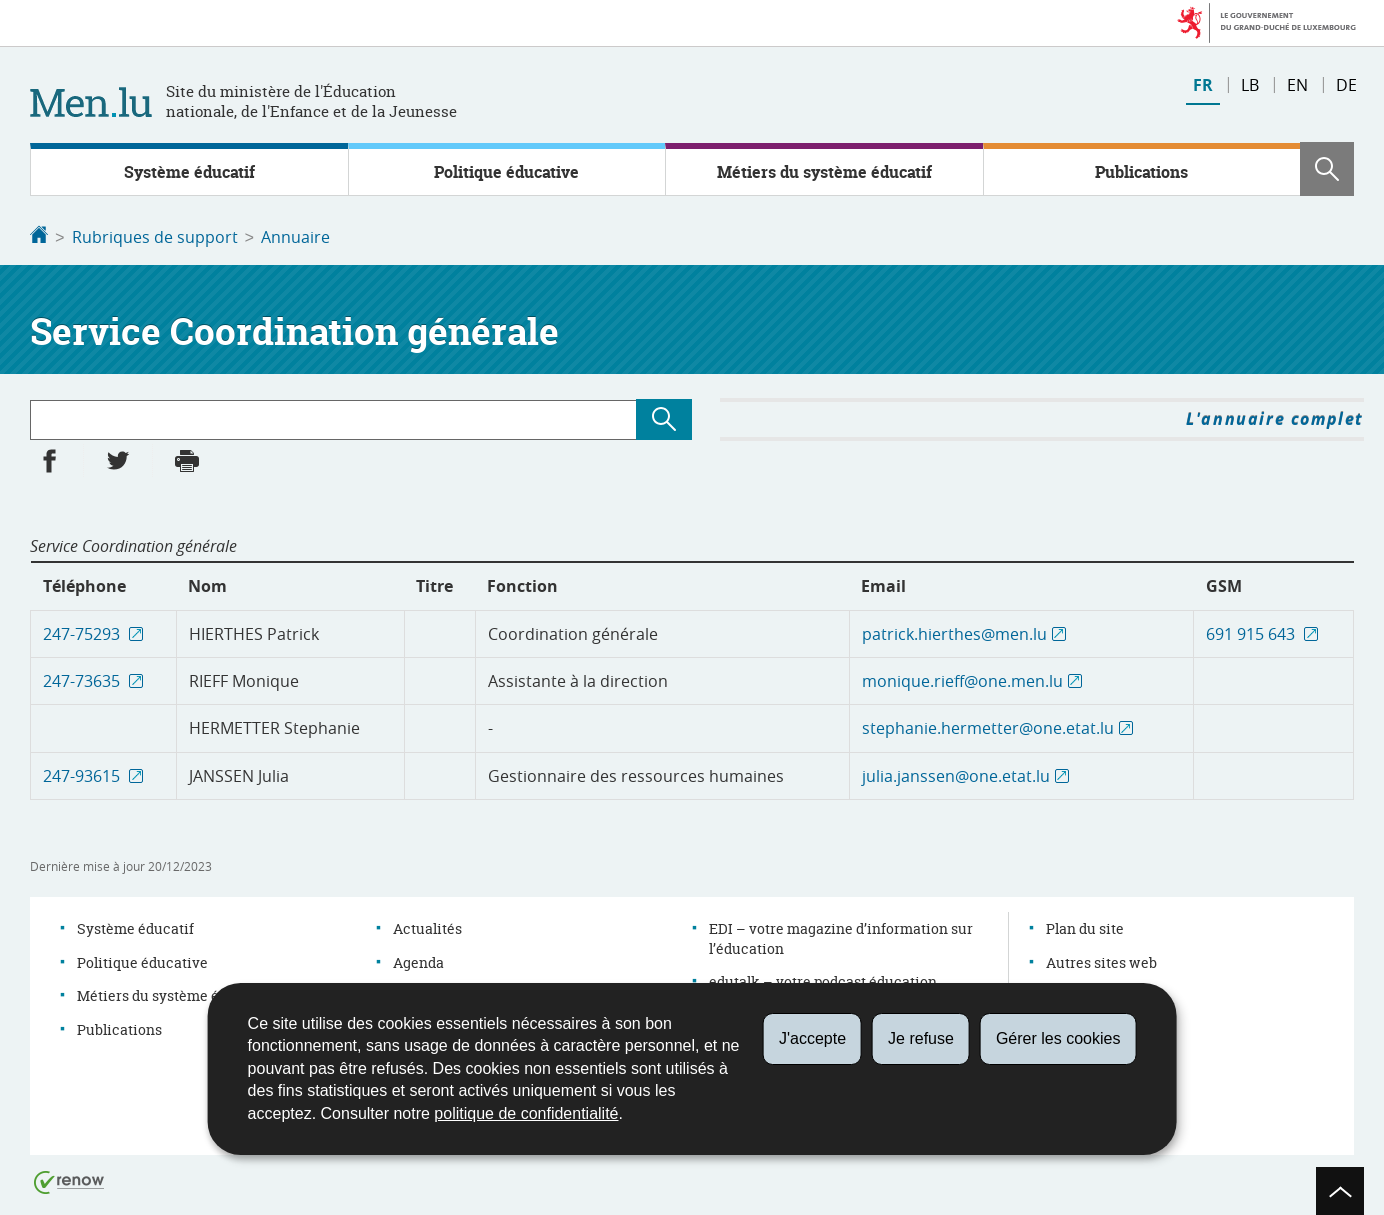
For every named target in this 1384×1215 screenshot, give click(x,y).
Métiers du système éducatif (824, 172)
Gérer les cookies (1058, 1038)
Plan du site (1085, 926)
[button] (1327, 169)
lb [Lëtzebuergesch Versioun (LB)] (1250, 85)
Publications (1141, 172)
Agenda (418, 960)
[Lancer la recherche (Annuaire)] (664, 417)
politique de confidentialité (526, 1113)
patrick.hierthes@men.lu (954, 632)
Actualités (427, 926)
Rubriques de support (155, 237)
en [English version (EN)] (1297, 85)
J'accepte (812, 1038)
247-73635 (83, 679)
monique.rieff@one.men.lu (962, 679)
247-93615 (83, 774)
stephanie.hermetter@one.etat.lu (988, 726)
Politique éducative (506, 172)
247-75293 (83, 632)
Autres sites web (1101, 960)
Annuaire (295, 237)
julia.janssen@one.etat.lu (956, 774)
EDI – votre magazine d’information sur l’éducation (841, 936)
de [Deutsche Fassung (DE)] (1346, 85)
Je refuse (921, 1038)
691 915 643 (1252, 632)
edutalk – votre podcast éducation (823, 979)
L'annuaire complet (1275, 417)
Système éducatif (189, 172)
